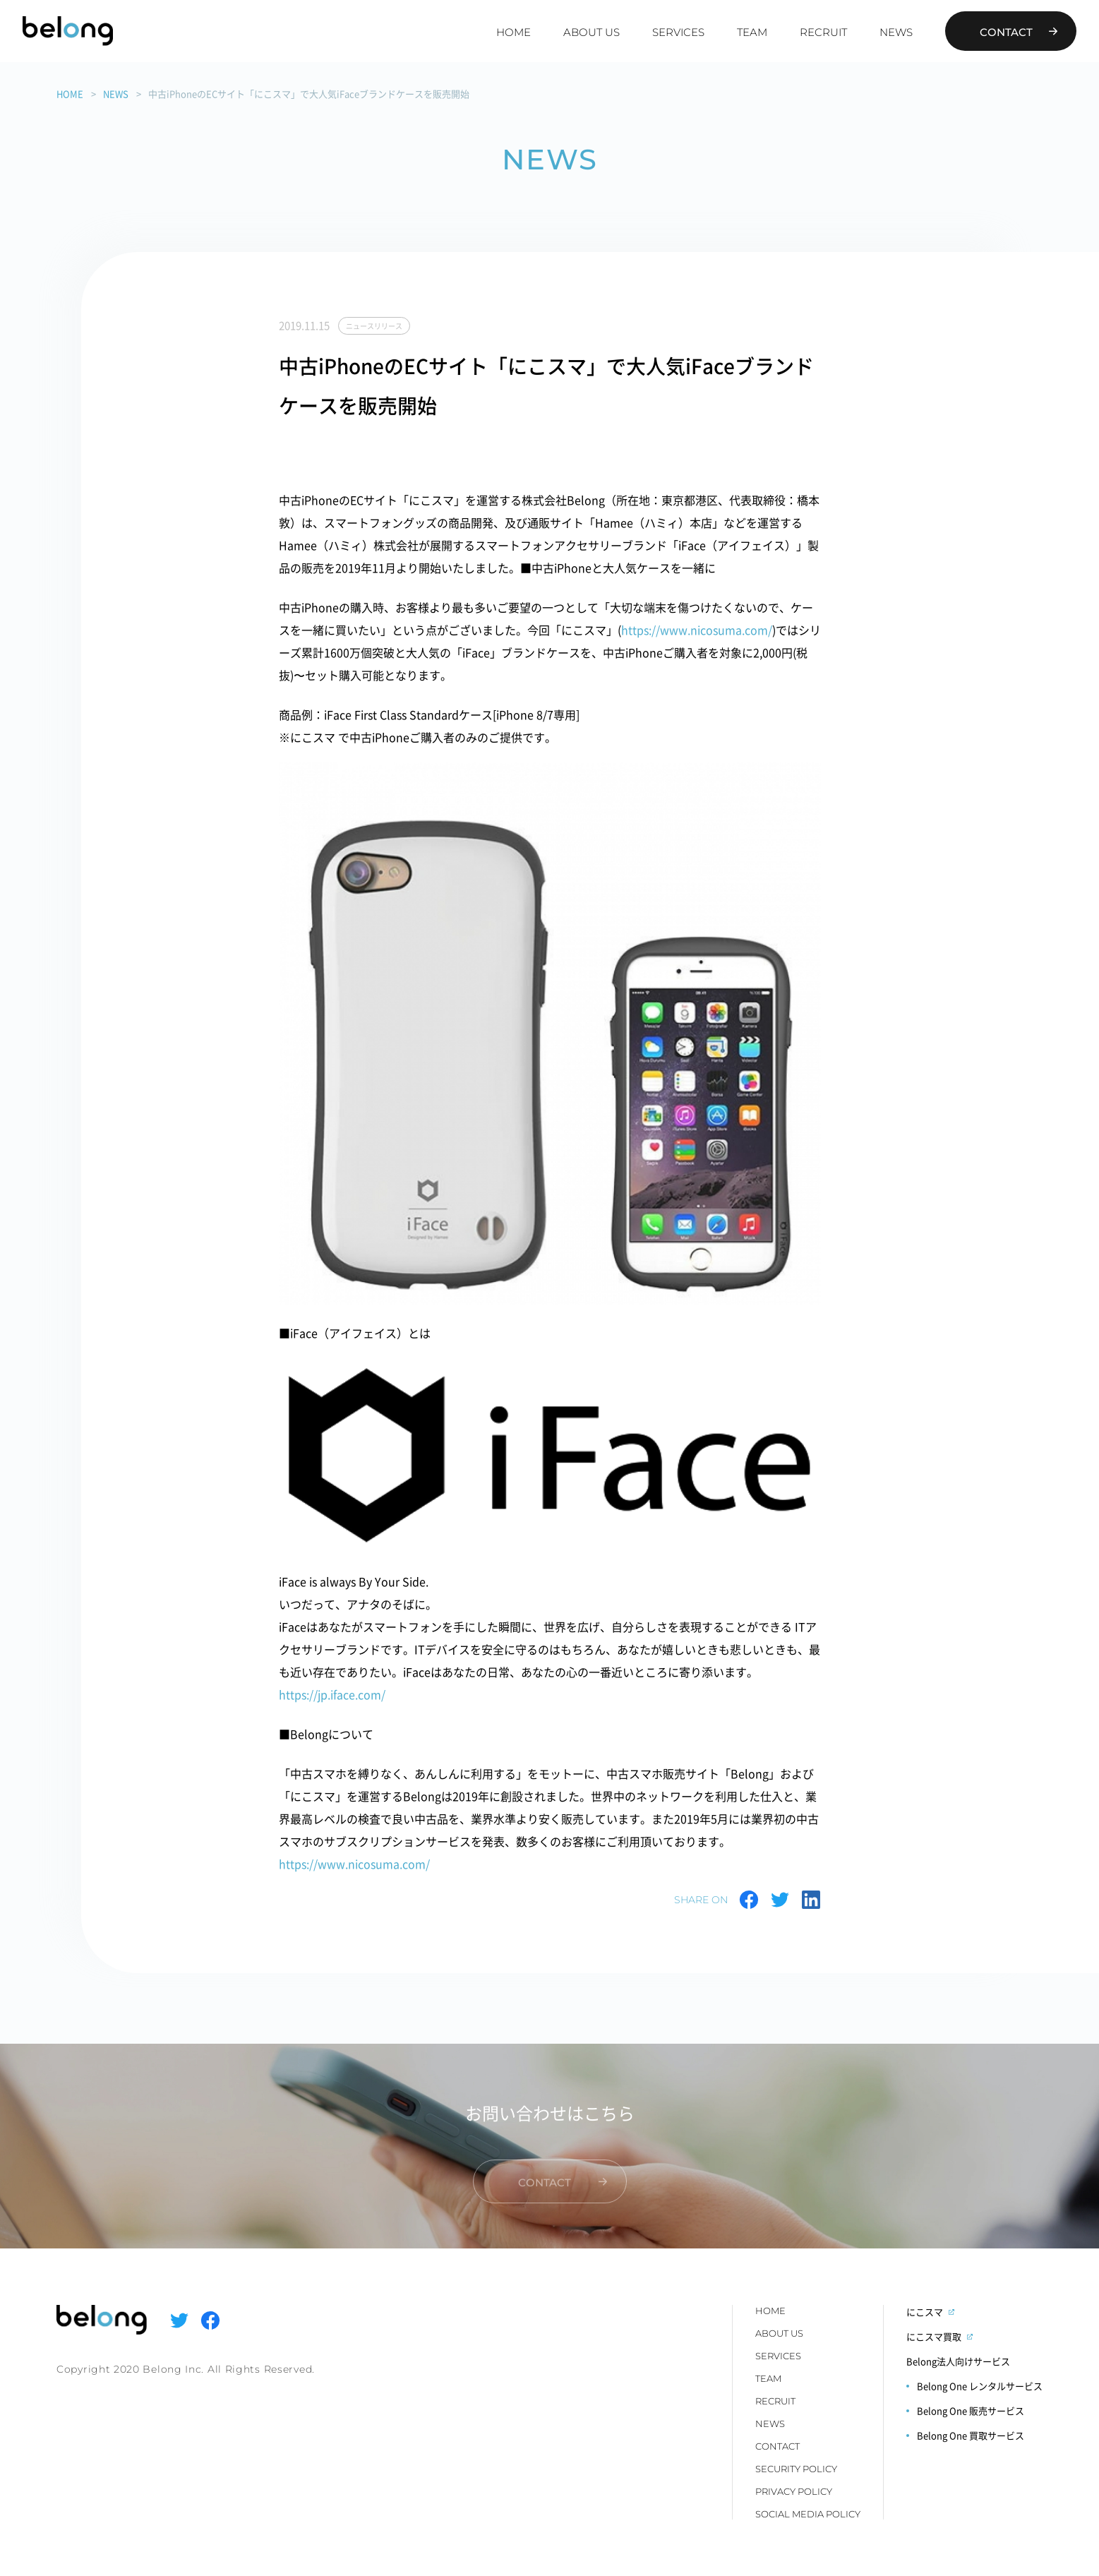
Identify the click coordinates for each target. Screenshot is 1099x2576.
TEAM (752, 32)
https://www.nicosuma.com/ (696, 629)
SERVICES (678, 32)
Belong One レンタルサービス (980, 2385)
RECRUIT (823, 32)
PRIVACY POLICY (793, 2491)
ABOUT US (591, 32)
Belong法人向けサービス (958, 2361)
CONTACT (777, 2446)
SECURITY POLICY (796, 2468)
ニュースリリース (374, 325)
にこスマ (924, 2311)
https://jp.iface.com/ (332, 1694)
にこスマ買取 (933, 2336)
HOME (513, 32)
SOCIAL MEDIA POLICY (807, 2514)
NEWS (896, 32)
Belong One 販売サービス (970, 2410)
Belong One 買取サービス (970, 2435)
